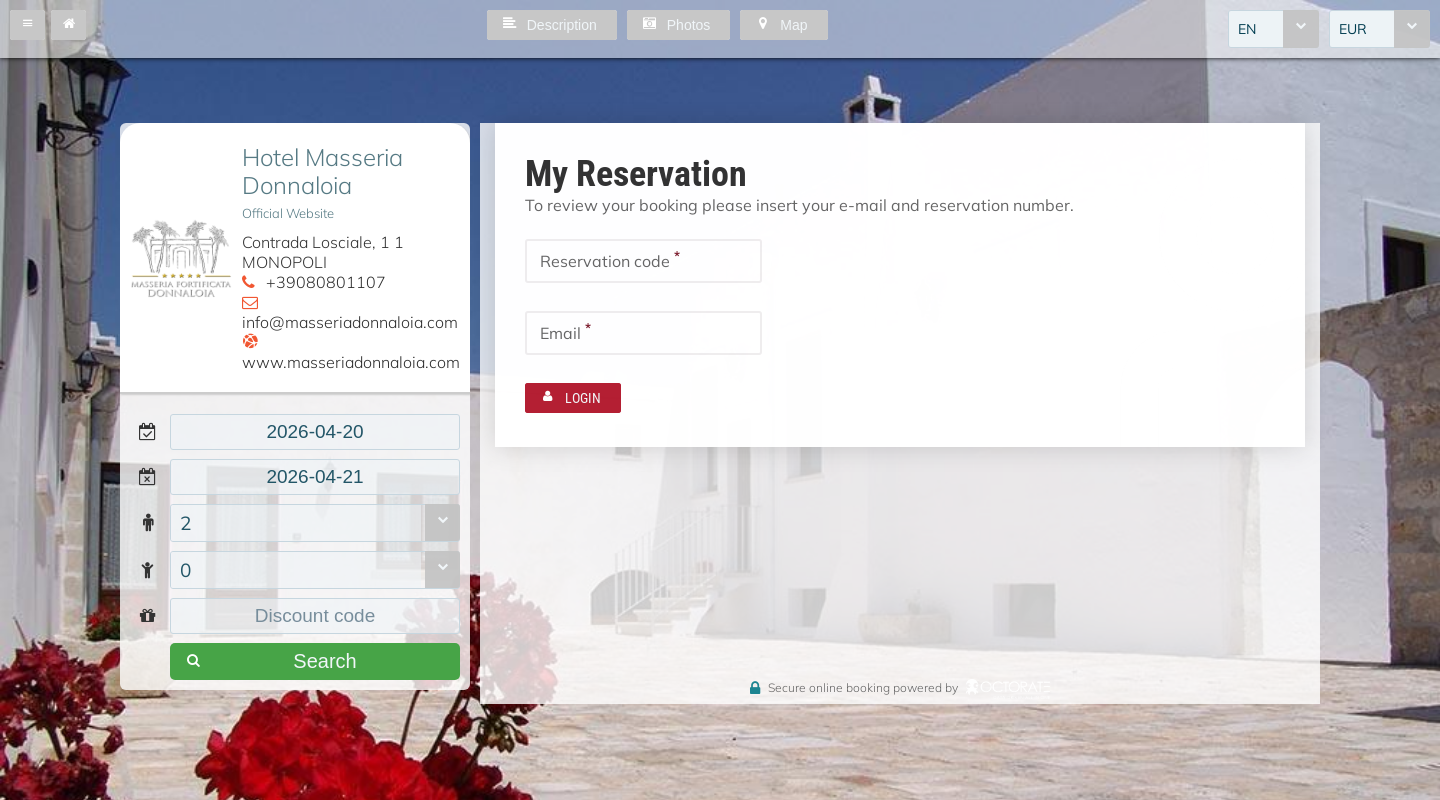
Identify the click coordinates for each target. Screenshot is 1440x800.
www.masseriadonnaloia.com (351, 362)
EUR (1353, 29)
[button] (27, 25)
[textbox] (315, 432)
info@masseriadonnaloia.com (350, 322)
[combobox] (1273, 29)
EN (1247, 29)
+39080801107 (326, 282)
